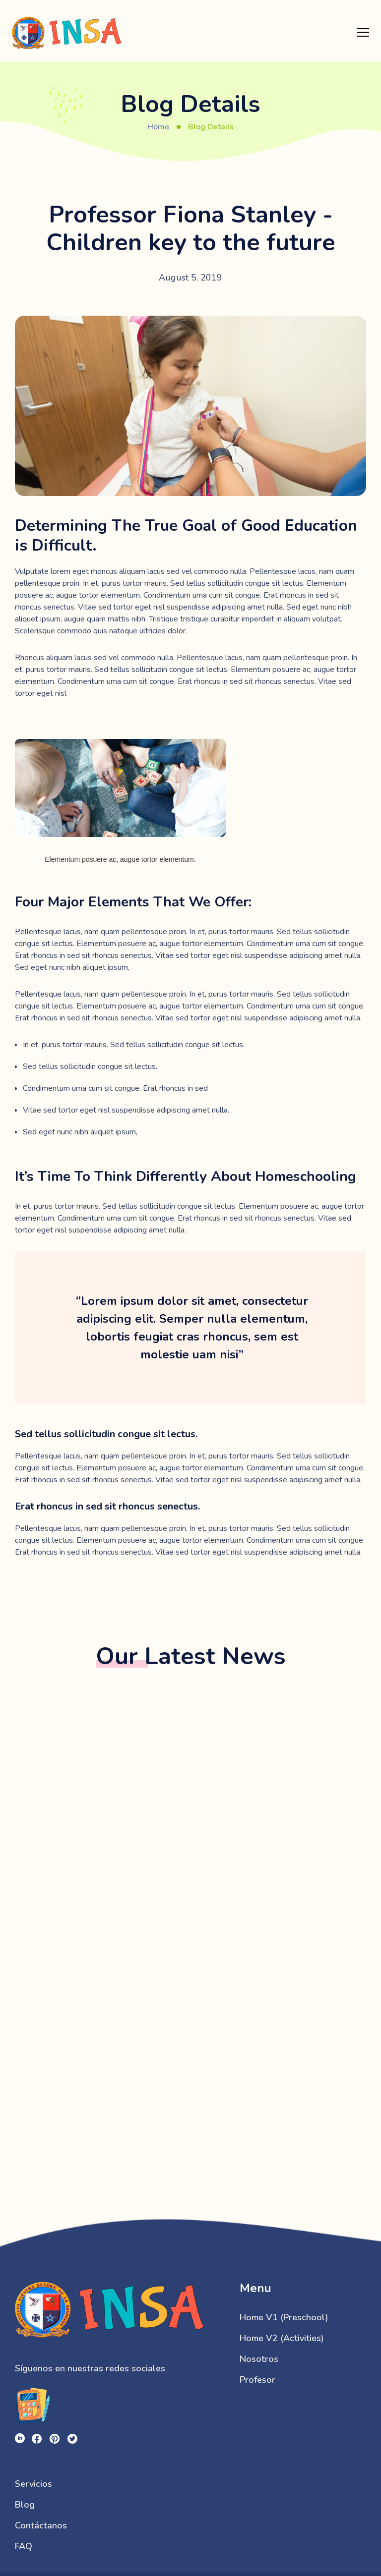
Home (158, 126)
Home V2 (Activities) (282, 2338)
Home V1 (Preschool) (284, 2317)
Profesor (257, 2380)
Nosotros (259, 2359)
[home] (67, 32)
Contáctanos (41, 2525)
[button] (363, 32)
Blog (25, 2505)
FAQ (23, 2546)
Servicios (33, 2484)
